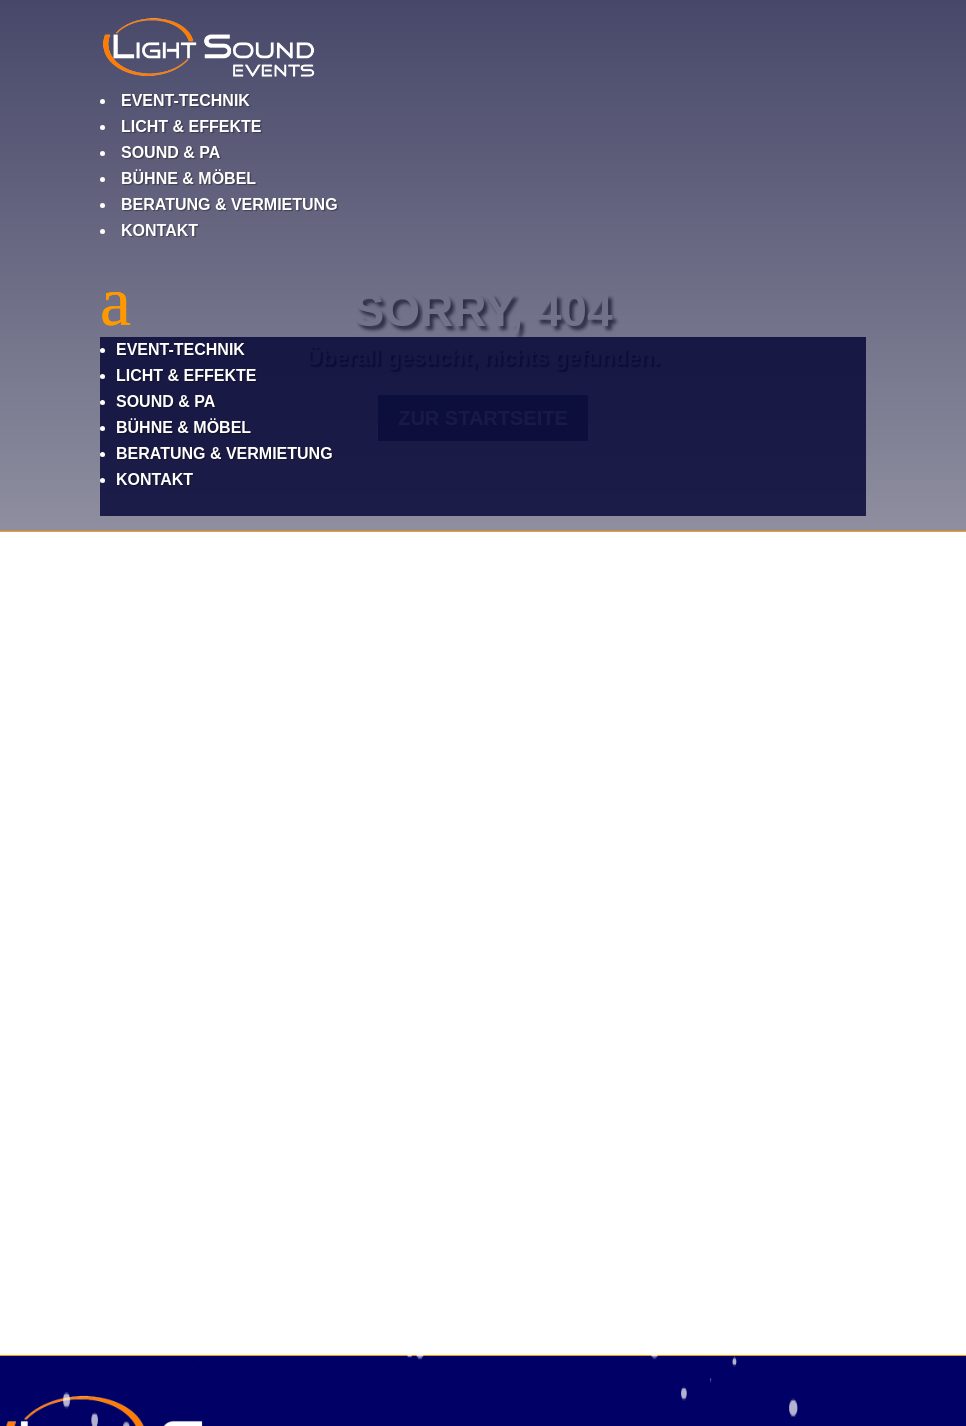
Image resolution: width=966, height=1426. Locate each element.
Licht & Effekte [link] (191, 126)
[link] (208, 74)
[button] (483, 391)
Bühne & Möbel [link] (188, 178)
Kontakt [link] (159, 230)
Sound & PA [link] (170, 152)
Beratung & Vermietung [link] (229, 204)
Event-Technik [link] (185, 100)
